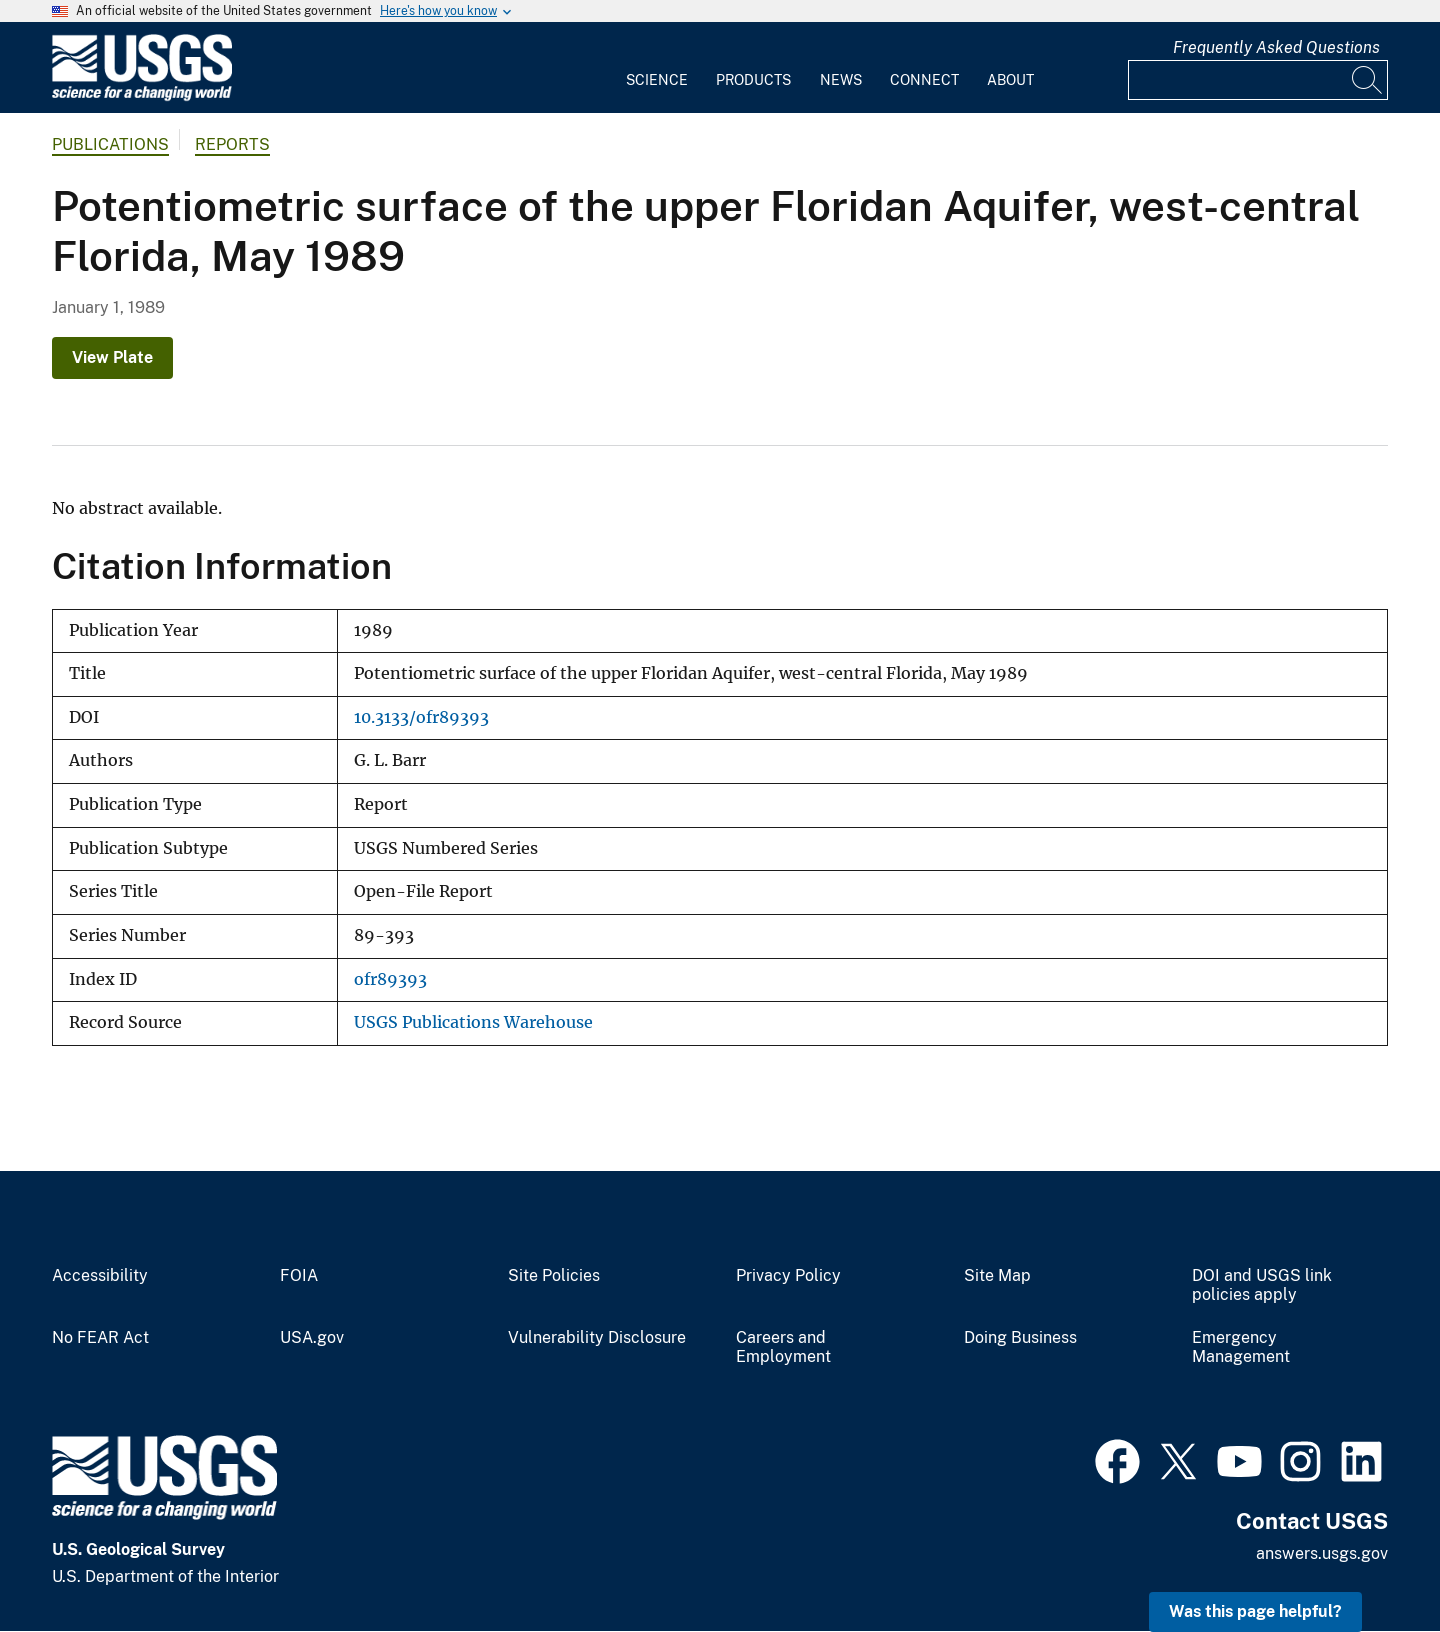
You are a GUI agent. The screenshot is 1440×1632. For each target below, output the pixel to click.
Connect (924, 80)
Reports (232, 144)
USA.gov (312, 1338)
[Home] (142, 96)
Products (753, 80)
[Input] (1258, 80)
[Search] (1368, 80)
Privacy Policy (788, 1276)
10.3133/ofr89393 (421, 717)
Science (657, 80)
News (841, 80)
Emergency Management (1241, 1347)
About (1010, 80)
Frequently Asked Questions (1276, 47)
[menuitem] (657, 68)
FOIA (299, 1276)
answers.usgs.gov (1322, 1553)
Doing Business (1020, 1338)
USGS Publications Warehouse (473, 1022)
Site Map (997, 1276)
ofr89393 (390, 979)
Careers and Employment (783, 1347)
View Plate (112, 357)
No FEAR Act (100, 1338)
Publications (110, 144)
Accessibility (100, 1276)
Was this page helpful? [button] (1255, 1611)
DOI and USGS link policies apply (1262, 1285)
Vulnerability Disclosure (597, 1338)
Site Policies (554, 1276)
